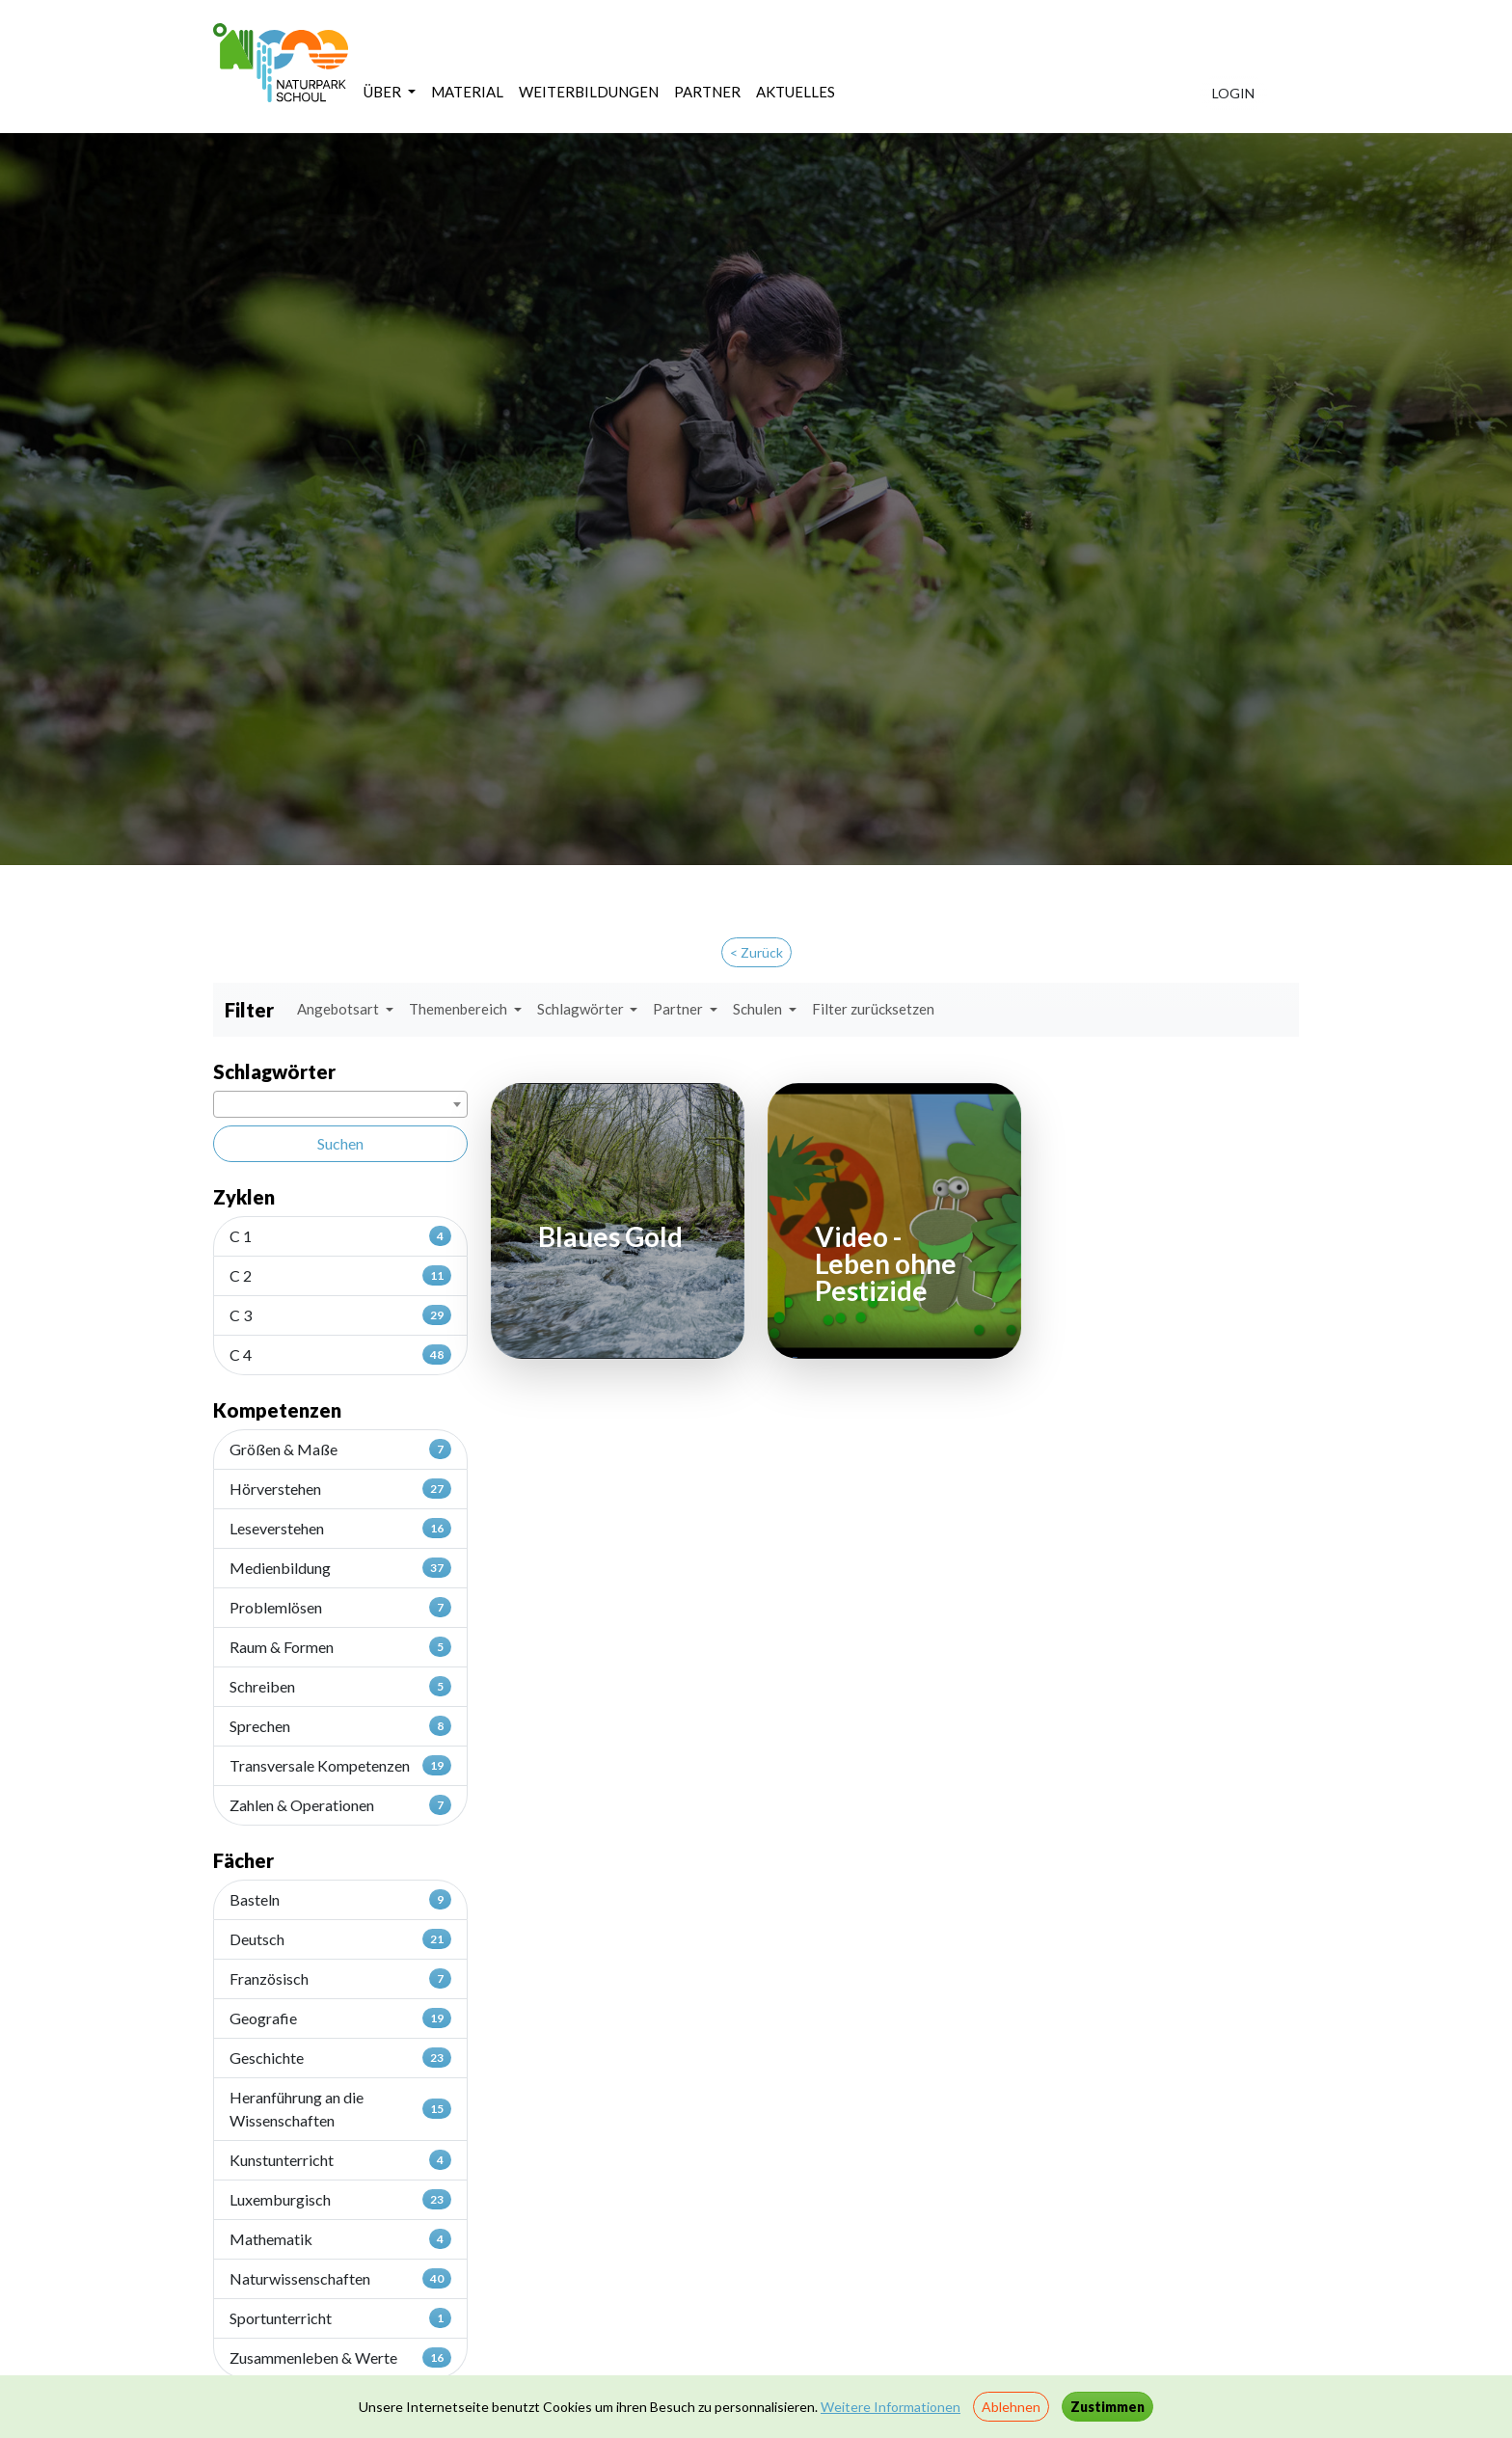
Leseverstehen (340, 1527)
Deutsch (340, 1938)
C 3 (340, 1314)
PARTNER (707, 91)
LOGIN (1233, 93)
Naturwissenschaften (340, 2278)
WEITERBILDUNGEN (589, 91)
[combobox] (340, 1104)
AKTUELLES (795, 91)
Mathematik (340, 2238)
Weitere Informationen (890, 2406)
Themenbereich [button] (459, 1008)
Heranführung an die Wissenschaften (340, 2108)
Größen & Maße (340, 1448)
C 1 (340, 1235)
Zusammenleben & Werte (340, 2357)
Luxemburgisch (340, 2198)
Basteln (340, 1899)
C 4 (340, 1354)
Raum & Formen (340, 1646)
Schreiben (340, 1685)
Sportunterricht (340, 2317)
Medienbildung (340, 1567)
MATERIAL (467, 91)
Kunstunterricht (340, 2159)
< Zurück (756, 952)
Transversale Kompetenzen (340, 1764)
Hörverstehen (340, 1488)
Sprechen (340, 1725)
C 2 (340, 1275)
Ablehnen (1011, 2406)
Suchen (340, 1143)
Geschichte (340, 2057)
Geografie (340, 2017)
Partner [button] (679, 1008)
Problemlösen (340, 1606)
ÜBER (384, 91)
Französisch (340, 1978)
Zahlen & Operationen (340, 1804)
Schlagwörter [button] (582, 1008)
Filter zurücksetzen (873, 1008)
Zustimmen (1107, 2406)
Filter (249, 1009)
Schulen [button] (759, 1008)
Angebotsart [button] (339, 1008)
